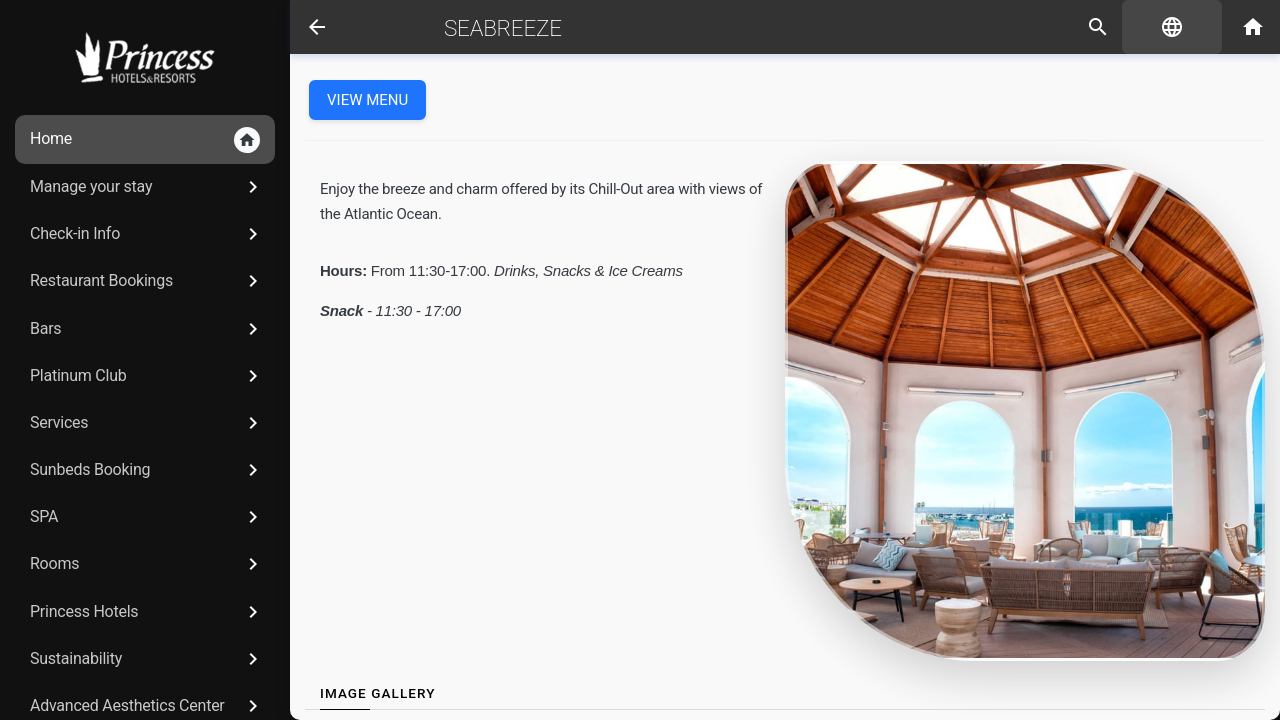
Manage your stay (147, 187)
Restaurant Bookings (147, 281)
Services (147, 423)
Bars (147, 329)
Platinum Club (147, 376)
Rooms (147, 564)
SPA (147, 517)
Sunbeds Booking (147, 470)
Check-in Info (147, 234)
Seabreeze (503, 28)
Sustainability (147, 659)
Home (145, 140)
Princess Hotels (147, 612)
